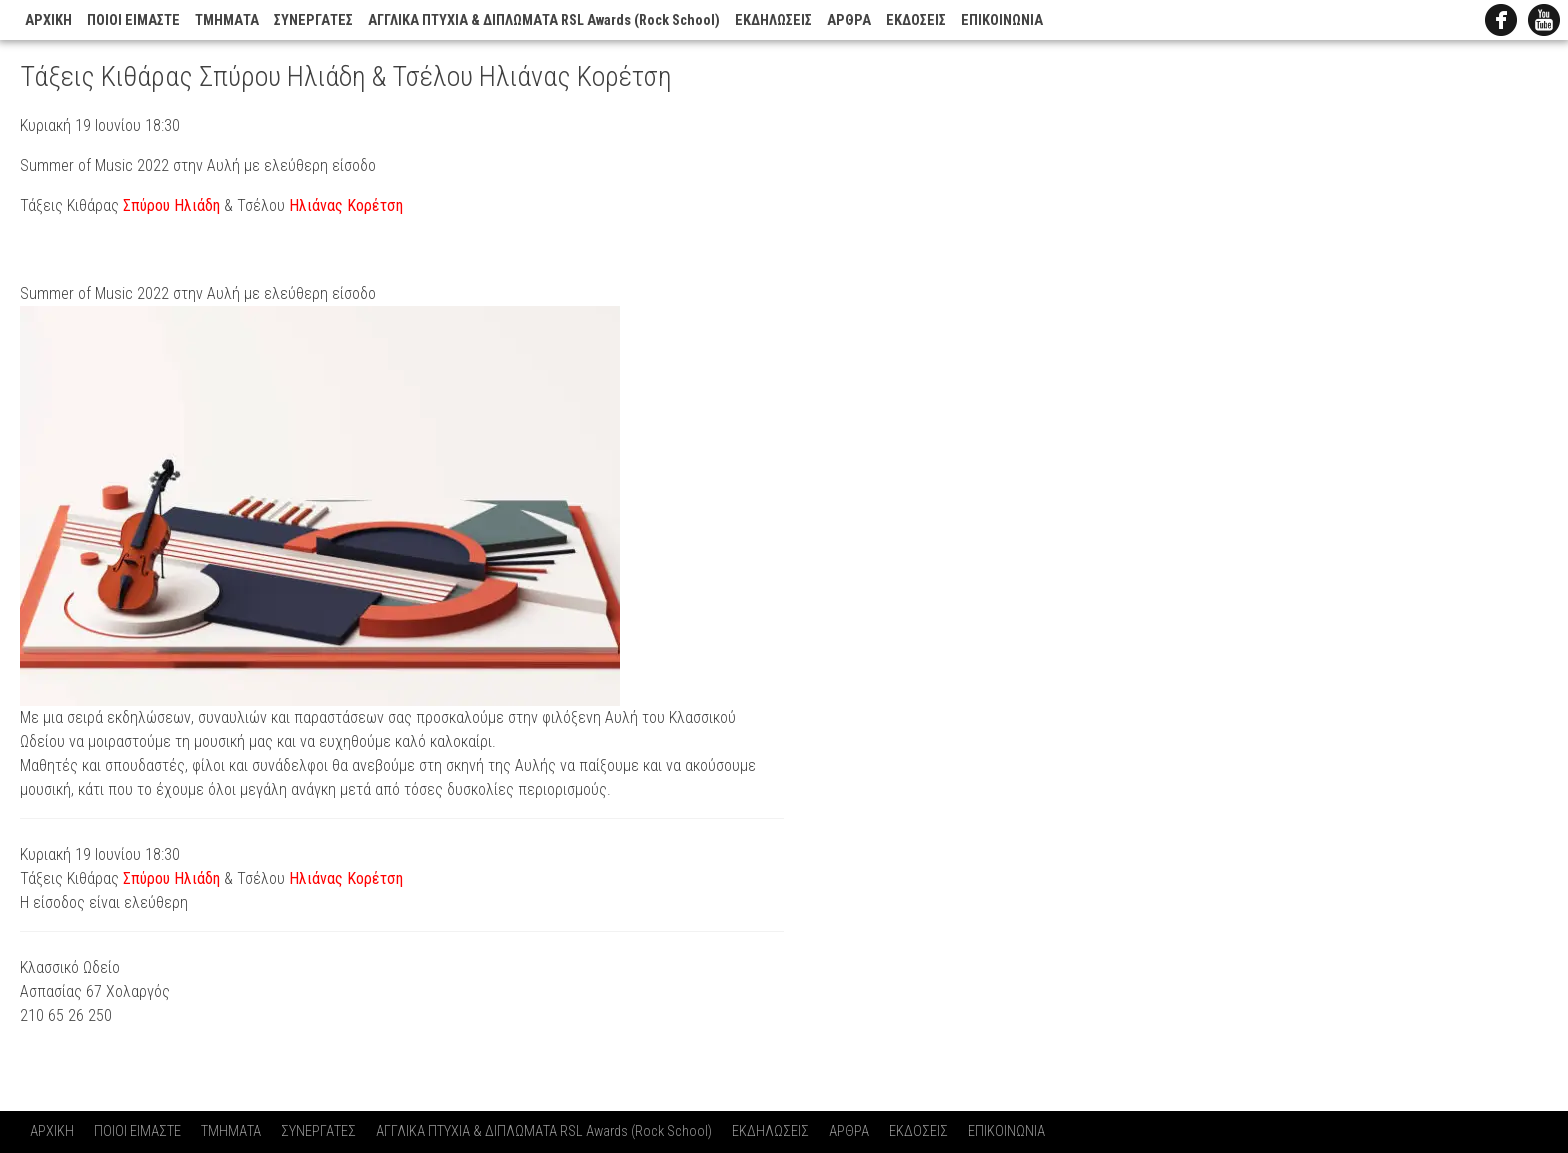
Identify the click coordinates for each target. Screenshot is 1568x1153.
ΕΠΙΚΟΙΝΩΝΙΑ (1002, 20)
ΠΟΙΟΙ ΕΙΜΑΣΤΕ (133, 20)
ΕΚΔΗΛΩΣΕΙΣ (773, 20)
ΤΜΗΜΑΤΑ (227, 20)
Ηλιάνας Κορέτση (346, 205)
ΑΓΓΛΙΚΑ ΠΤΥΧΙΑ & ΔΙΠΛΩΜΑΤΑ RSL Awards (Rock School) (544, 20)
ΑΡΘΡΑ (849, 20)
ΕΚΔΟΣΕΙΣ (916, 20)
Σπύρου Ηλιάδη (171, 205)
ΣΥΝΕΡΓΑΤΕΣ (313, 20)
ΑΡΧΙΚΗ (48, 20)
